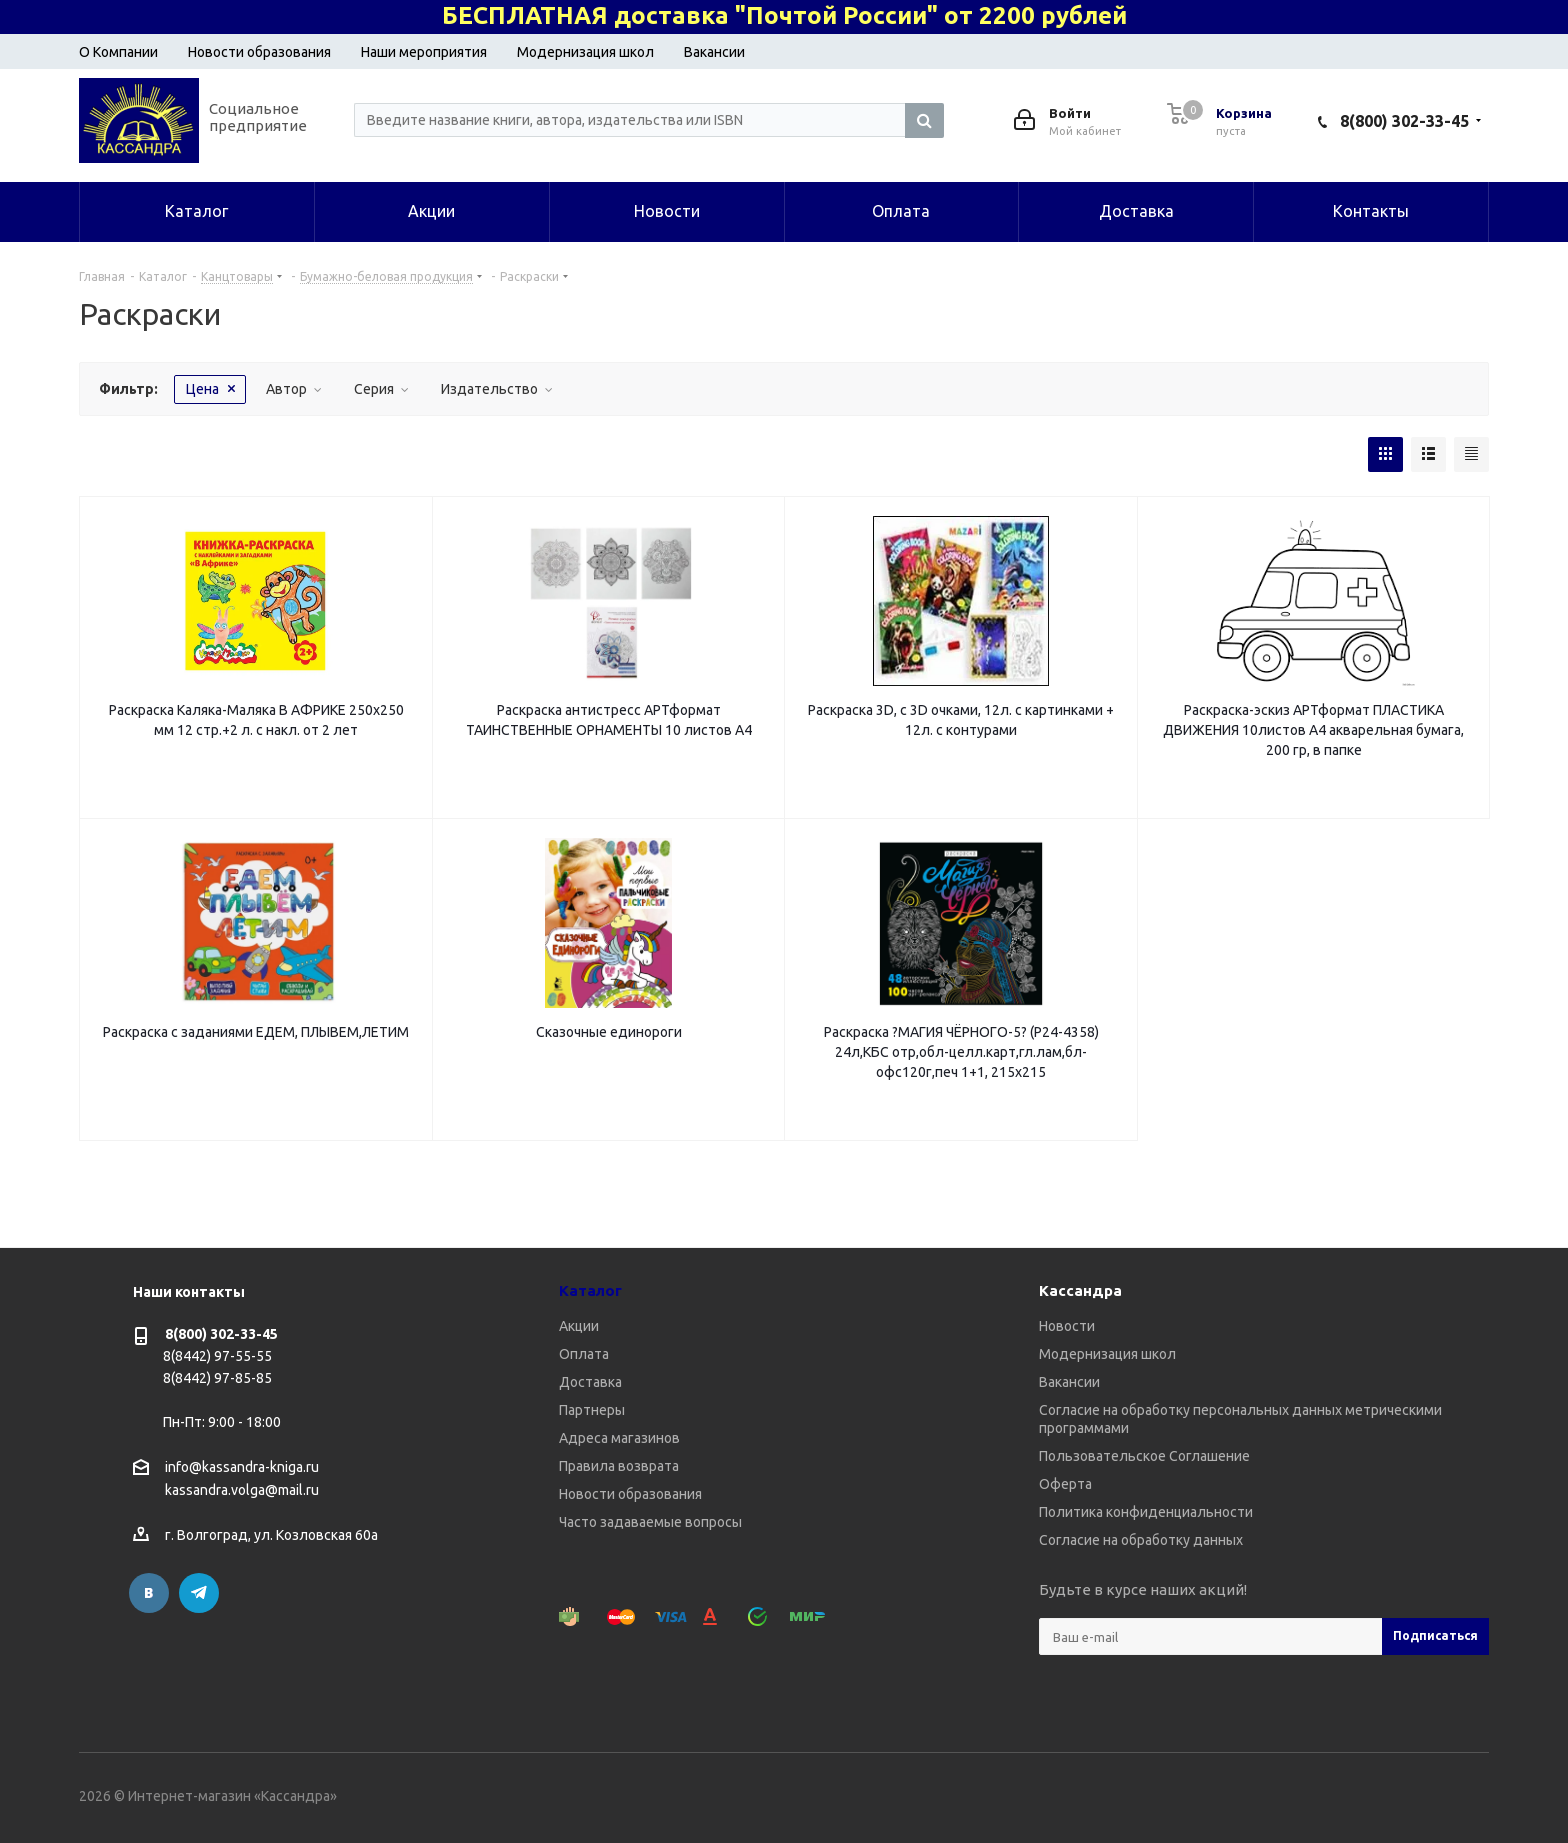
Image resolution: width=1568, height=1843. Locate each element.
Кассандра (1080, 1290)
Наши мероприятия (424, 52)
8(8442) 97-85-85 (217, 1378)
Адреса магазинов (619, 1438)
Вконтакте (149, 1593)
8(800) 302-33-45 (1404, 121)
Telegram (199, 1593)
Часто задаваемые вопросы (650, 1522)
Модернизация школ (585, 52)
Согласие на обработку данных (1141, 1540)
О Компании (118, 52)
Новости (1067, 1326)
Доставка (590, 1382)
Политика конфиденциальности (1146, 1512)
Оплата (584, 1354)
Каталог (590, 1290)
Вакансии (714, 52)
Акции (579, 1326)
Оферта (1065, 1484)
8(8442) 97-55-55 (217, 1356)
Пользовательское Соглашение (1144, 1456)
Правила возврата (619, 1466)
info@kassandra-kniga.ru (242, 1467)
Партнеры (592, 1410)
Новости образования (259, 52)
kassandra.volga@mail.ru (242, 1491)
